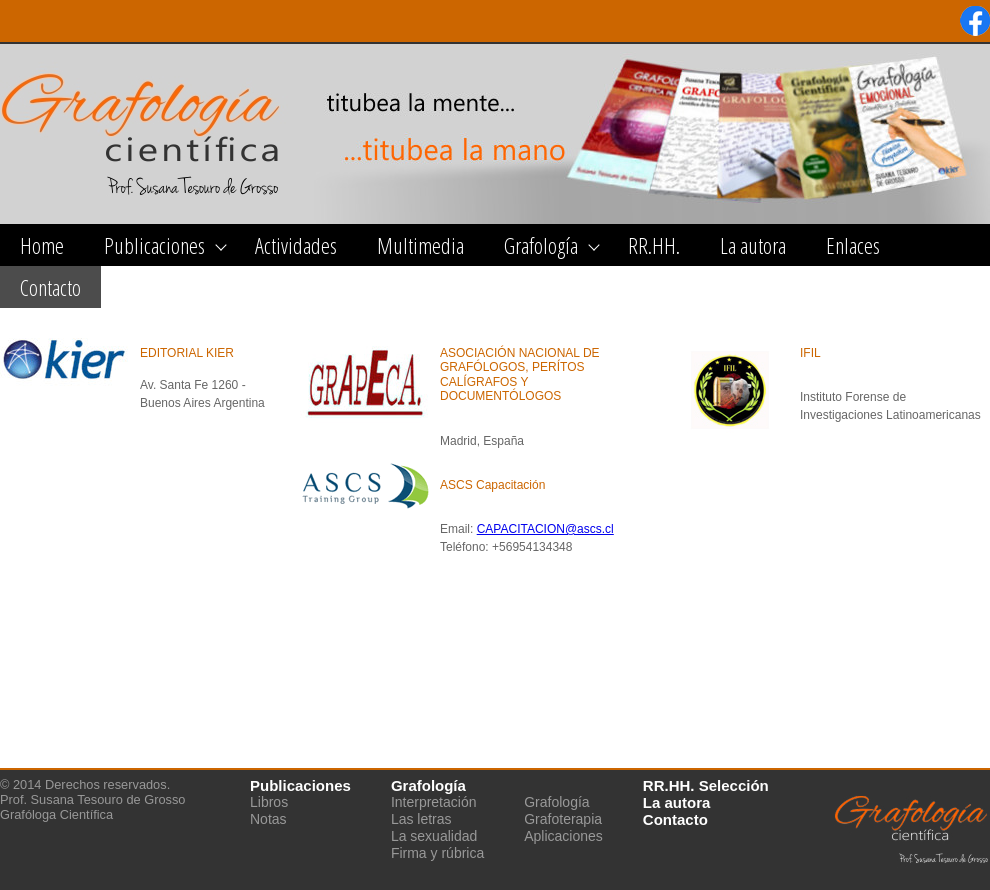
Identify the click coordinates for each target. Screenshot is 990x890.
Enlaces (853, 245)
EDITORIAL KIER (187, 353)
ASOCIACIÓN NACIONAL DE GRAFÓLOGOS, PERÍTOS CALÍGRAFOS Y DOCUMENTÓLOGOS (520, 374)
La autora (753, 245)
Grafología (541, 245)
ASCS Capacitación (492, 485)
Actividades (296, 245)
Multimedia (420, 245)
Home (42, 245)
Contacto (50, 287)
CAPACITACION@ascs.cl (545, 529)
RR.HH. (654, 245)
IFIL (810, 353)
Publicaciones (154, 245)
